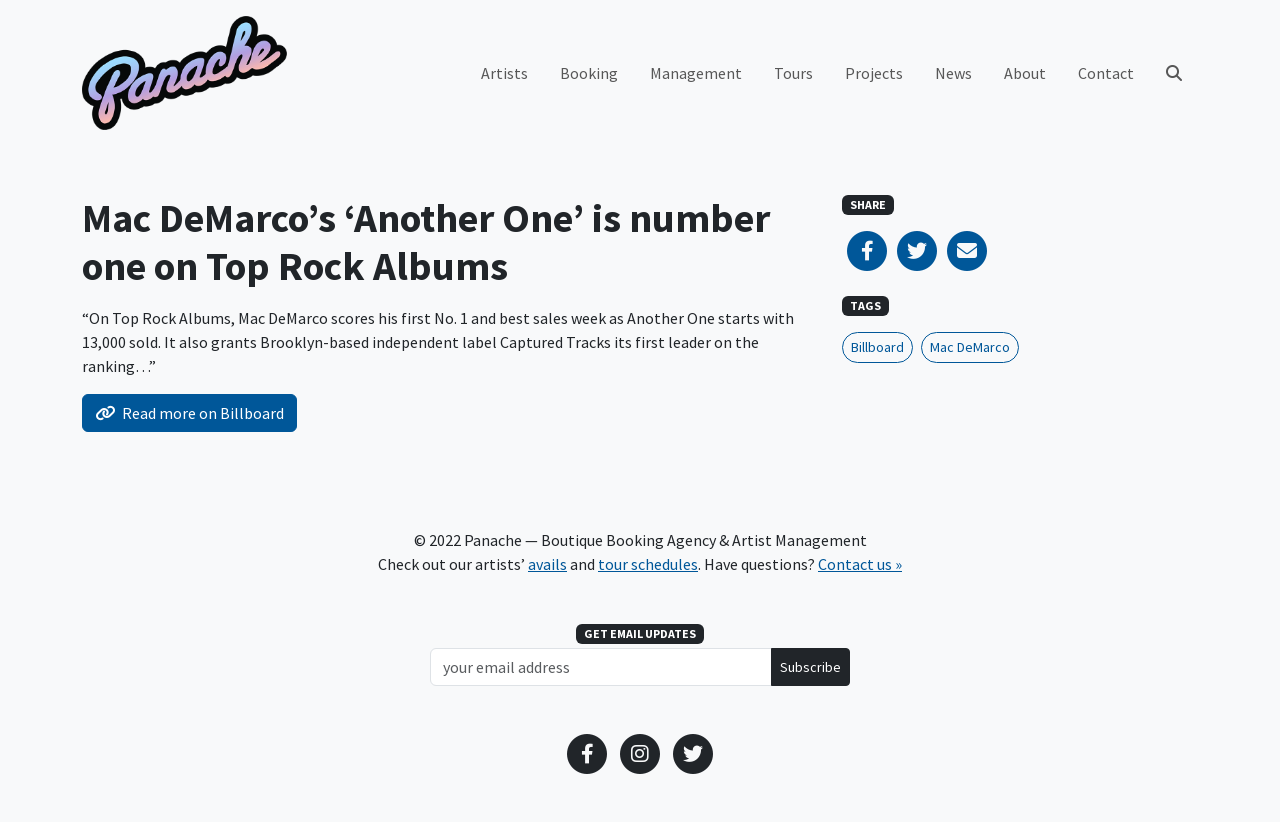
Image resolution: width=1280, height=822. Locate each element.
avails (547, 564)
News (953, 73)
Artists (504, 73)
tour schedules (648, 564)
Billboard (877, 347)
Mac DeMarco (970, 347)
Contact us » (860, 564)
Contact (1106, 73)
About (1025, 73)
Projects (874, 73)
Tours (793, 73)
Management (696, 73)
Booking (589, 73)
